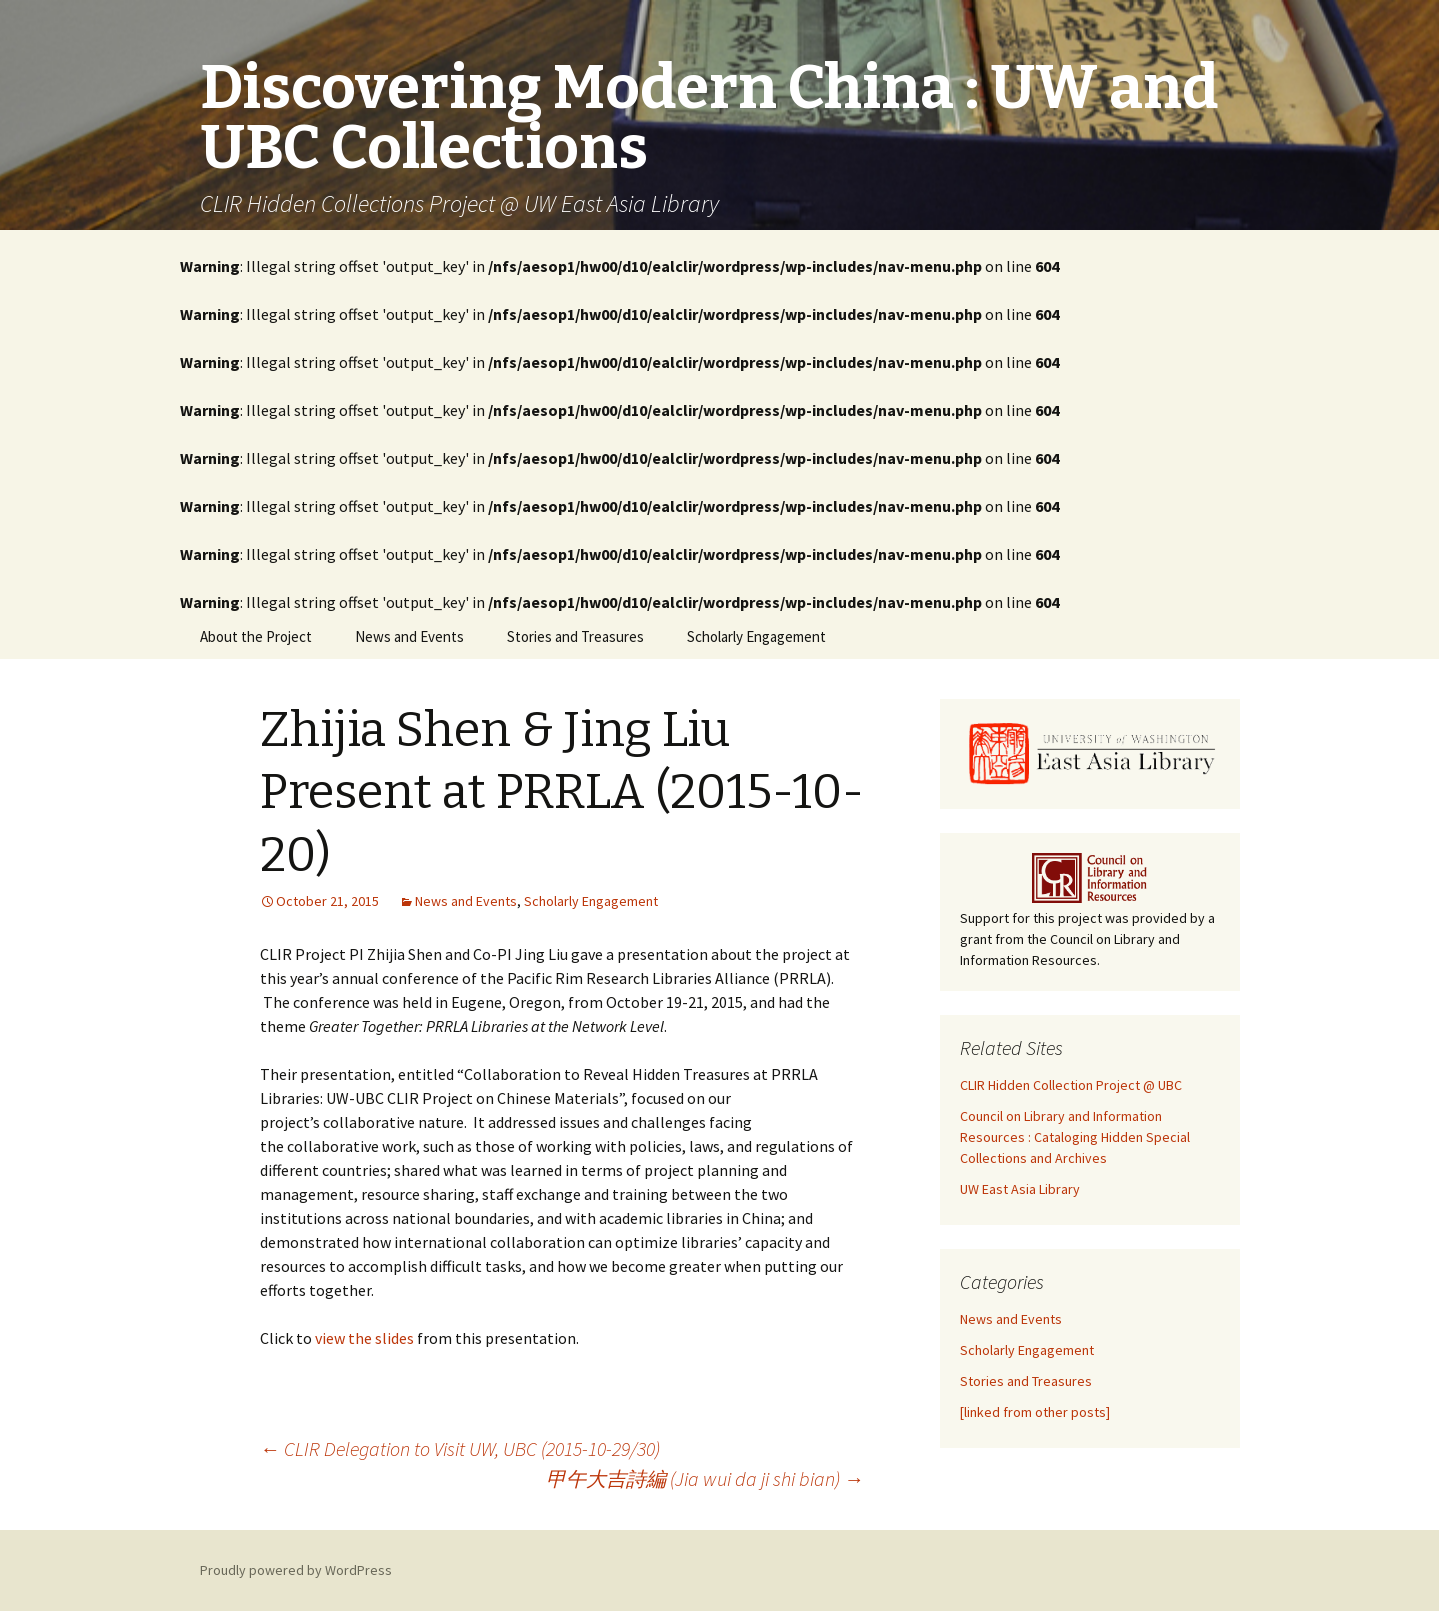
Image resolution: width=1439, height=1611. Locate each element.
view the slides (364, 1338)
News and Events (409, 636)
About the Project (256, 636)
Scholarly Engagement (756, 636)
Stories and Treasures (575, 636)
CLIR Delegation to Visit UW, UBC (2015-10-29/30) (460, 1448)
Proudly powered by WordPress (296, 1570)
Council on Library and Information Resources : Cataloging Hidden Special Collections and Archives (1075, 1137)
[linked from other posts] (1035, 1412)
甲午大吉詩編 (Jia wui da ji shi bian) (705, 1478)
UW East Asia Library (1020, 1189)
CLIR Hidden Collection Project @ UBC (1071, 1085)
